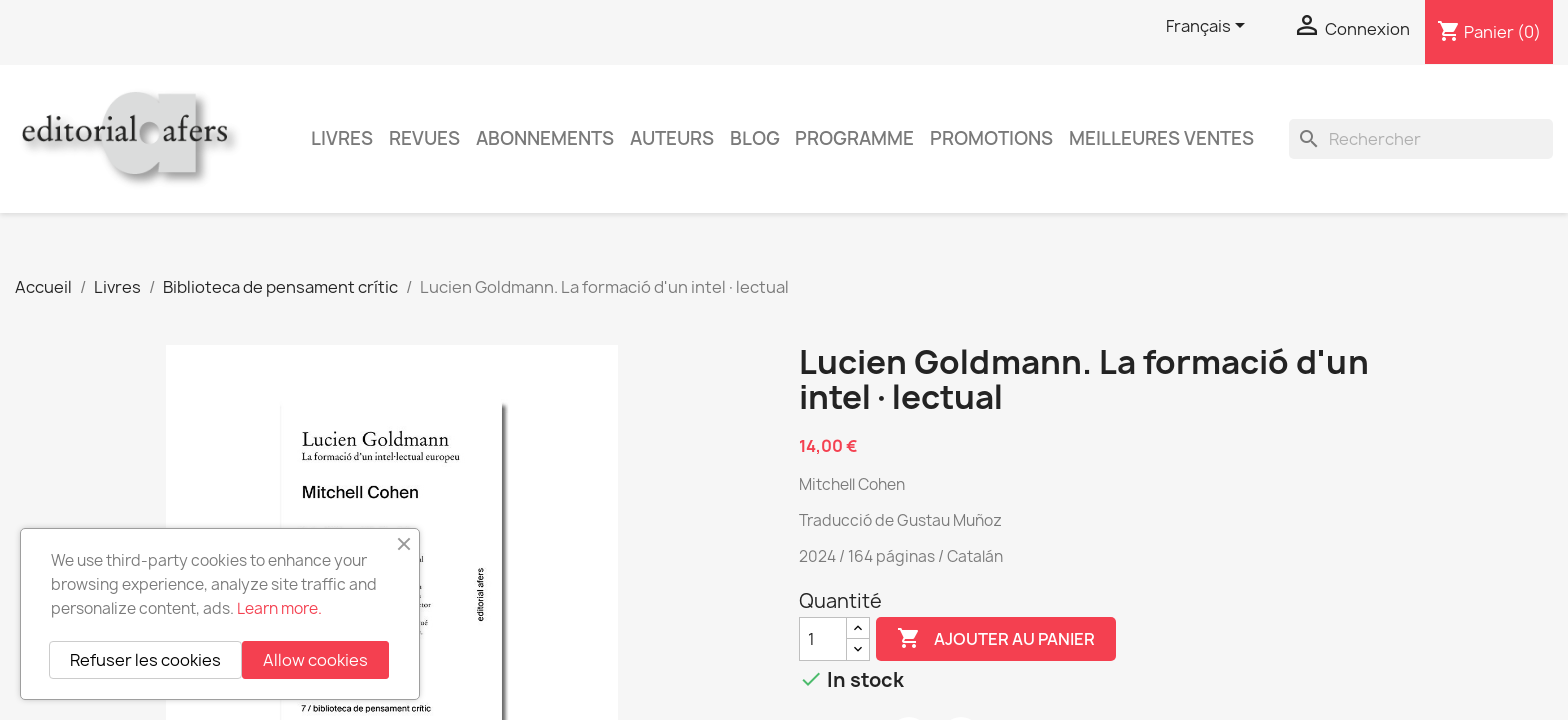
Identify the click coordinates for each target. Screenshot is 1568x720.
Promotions (991, 138)
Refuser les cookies (145, 660)
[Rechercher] (1421, 139)
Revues (424, 138)
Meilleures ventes (1161, 138)
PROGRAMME (854, 138)
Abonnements (545, 138)
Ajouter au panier (996, 639)
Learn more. (279, 608)
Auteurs (672, 138)
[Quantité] (823, 639)
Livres (342, 138)
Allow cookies (315, 660)
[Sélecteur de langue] (1209, 27)
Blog (755, 138)
